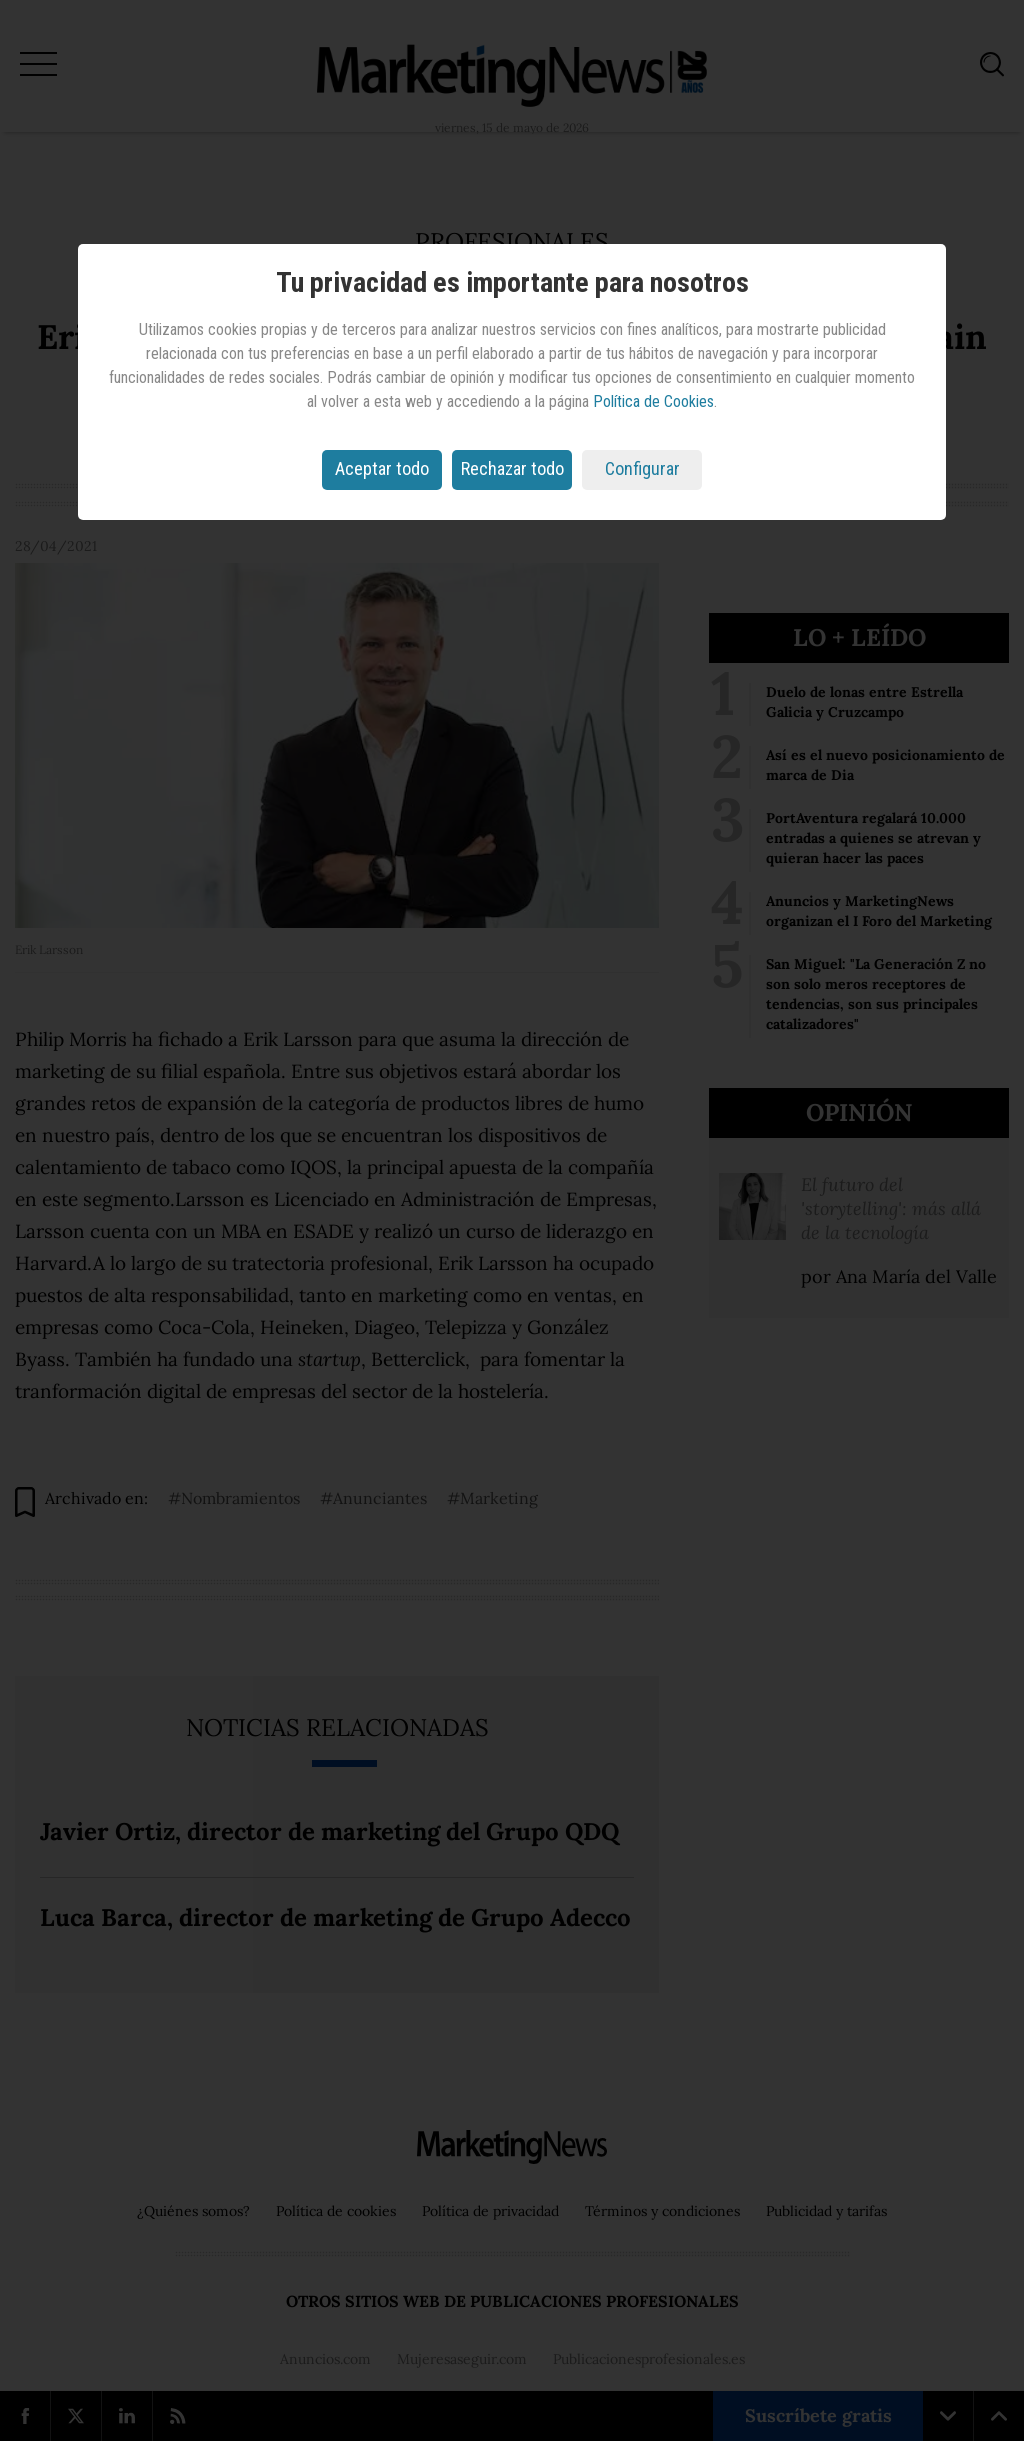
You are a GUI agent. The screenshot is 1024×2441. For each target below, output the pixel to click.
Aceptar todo (382, 468)
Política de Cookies (653, 401)
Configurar (642, 468)
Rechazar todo (512, 468)
